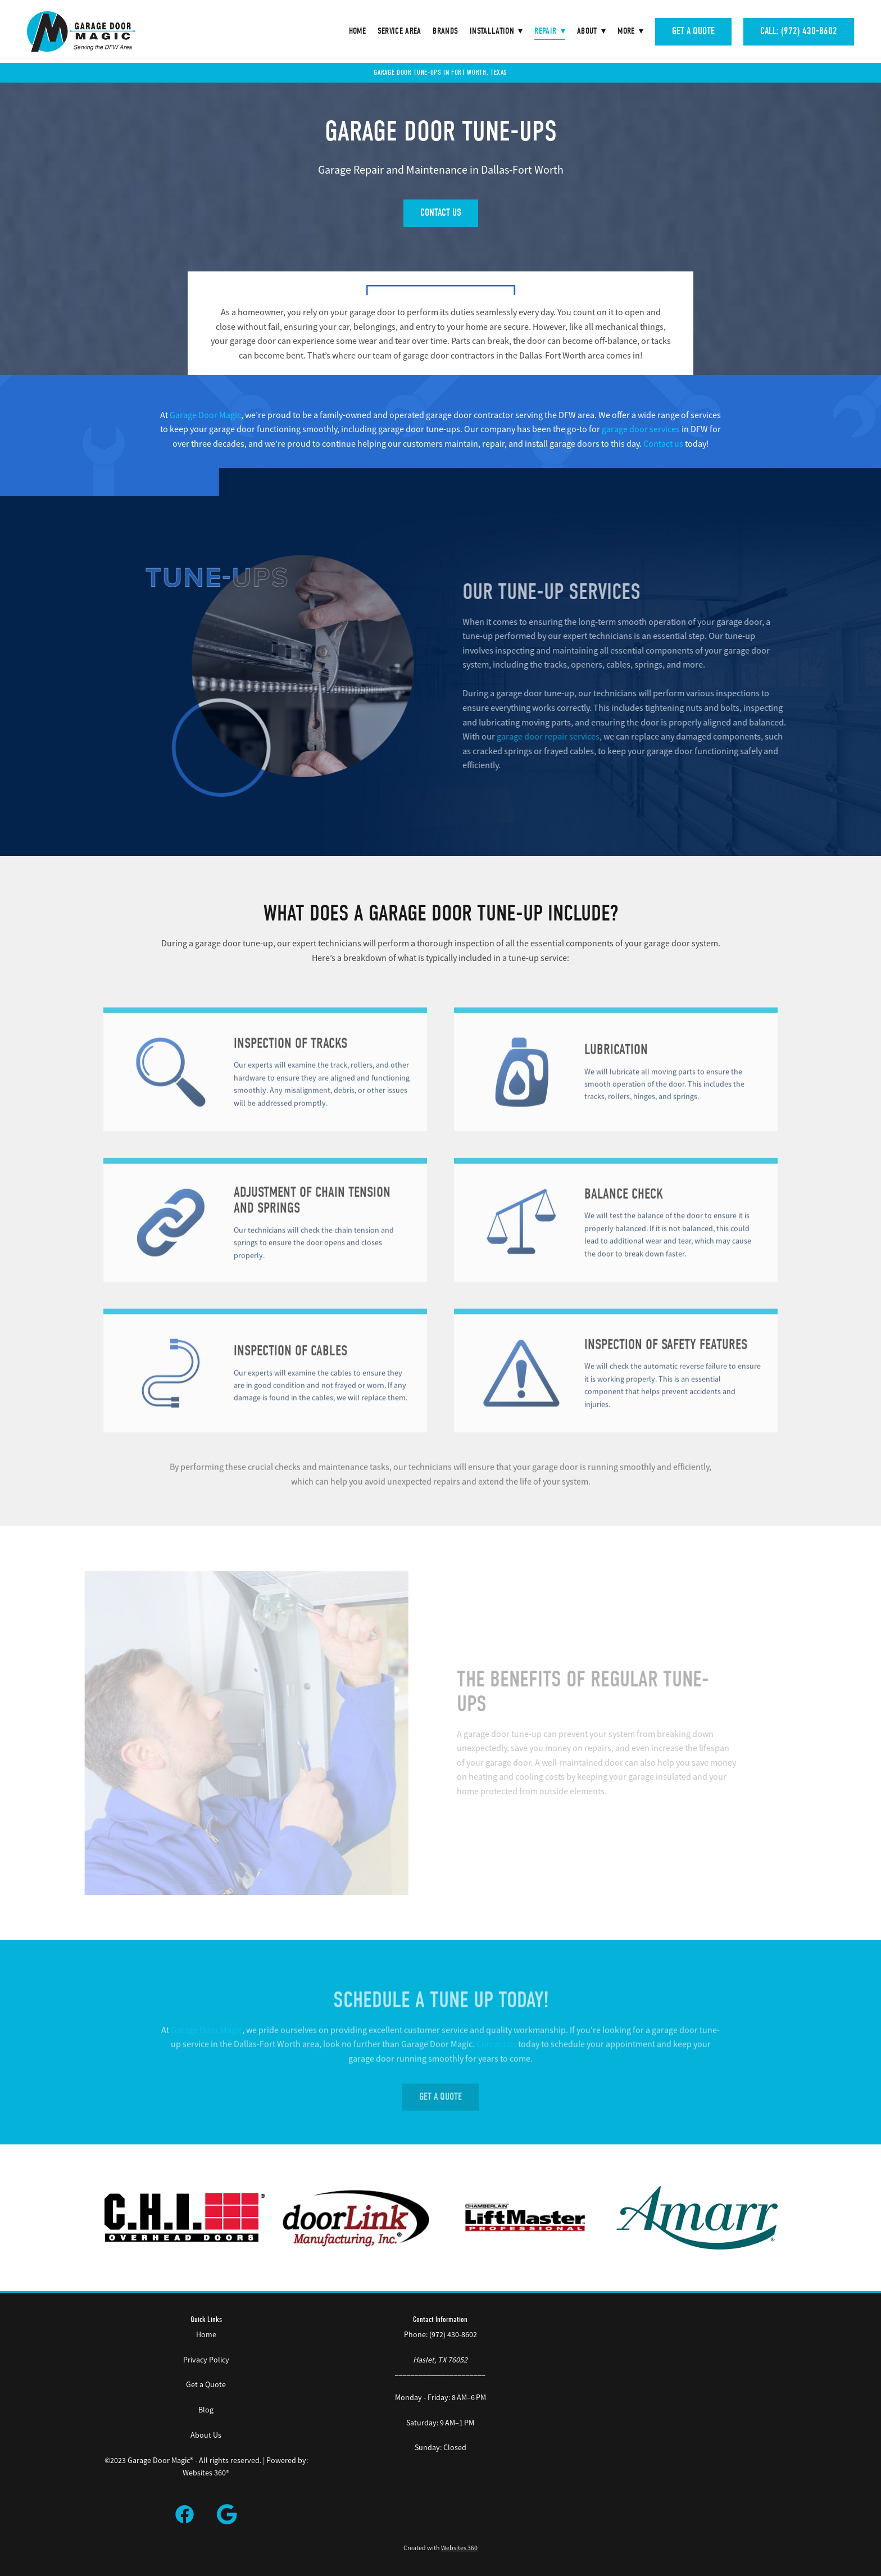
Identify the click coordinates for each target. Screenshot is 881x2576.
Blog (206, 2410)
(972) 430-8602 (453, 2334)
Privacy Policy (206, 2360)
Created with (440, 2547)
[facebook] (185, 2515)
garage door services (641, 429)
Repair (549, 31)
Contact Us (440, 213)
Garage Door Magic (205, 415)
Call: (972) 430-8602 (798, 31)
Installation (496, 31)
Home (357, 31)
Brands (445, 31)
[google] (227, 2515)
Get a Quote (206, 2384)
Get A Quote (693, 31)
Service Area (399, 31)
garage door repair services (563, 736)
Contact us (663, 444)
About (591, 31)
